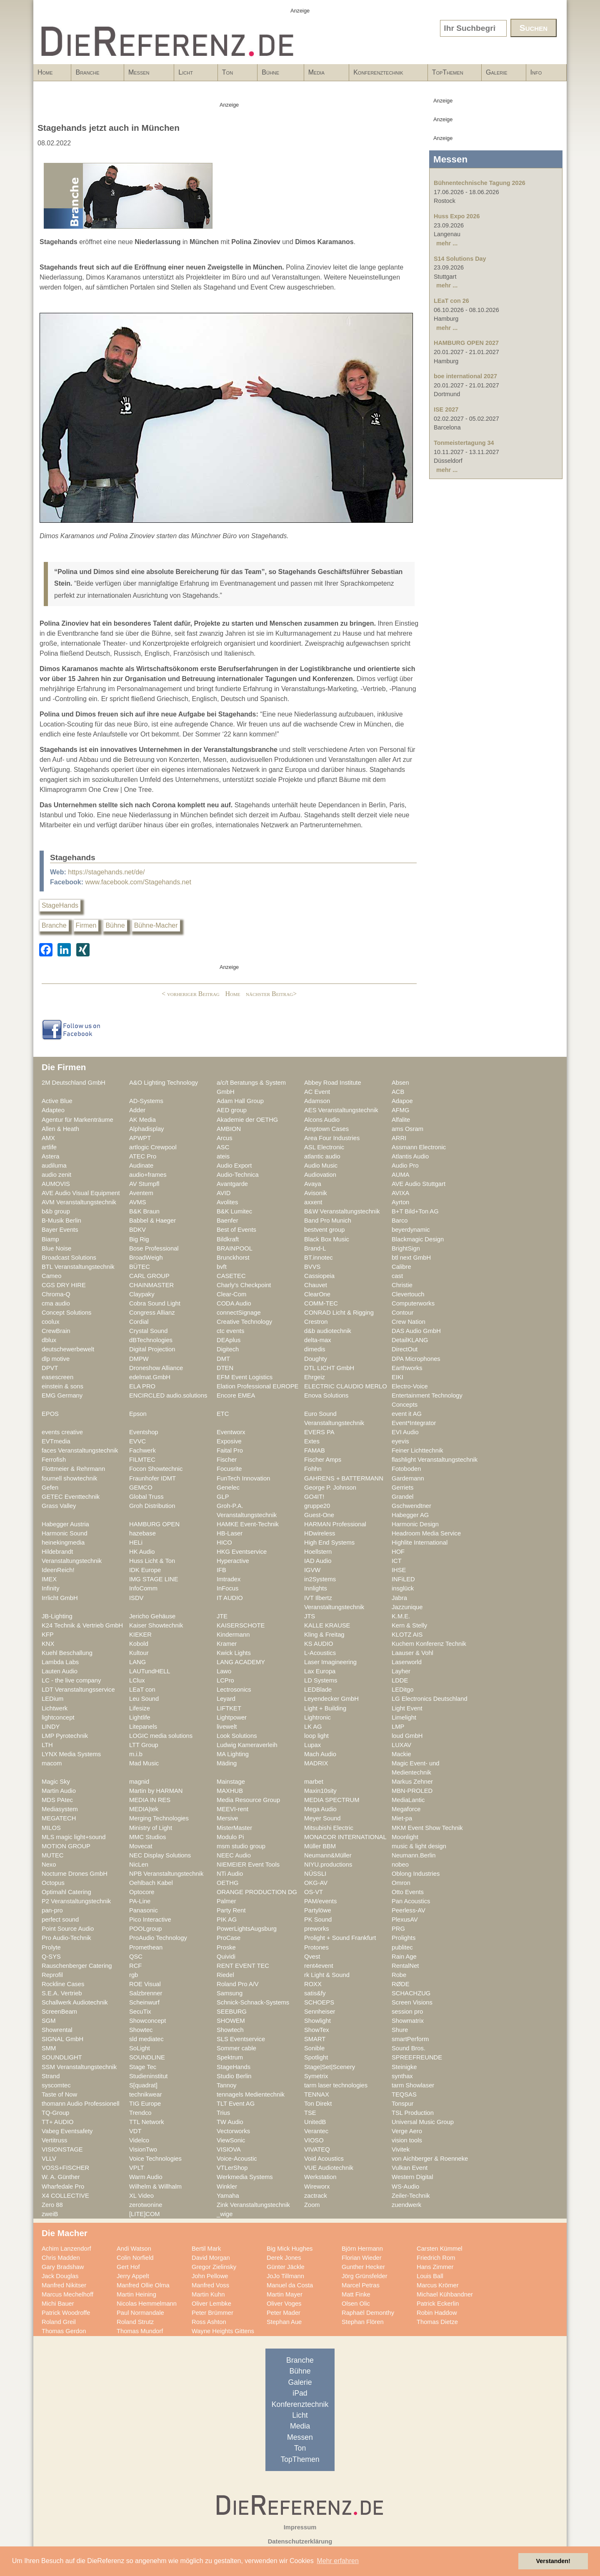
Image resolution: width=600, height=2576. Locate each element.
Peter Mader (283, 2312)
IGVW (312, 1570)
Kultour (139, 1653)
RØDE (401, 1984)
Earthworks (407, 1368)
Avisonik (315, 1193)
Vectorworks (233, 2131)
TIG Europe (145, 2103)
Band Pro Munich (327, 1220)
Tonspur (402, 2103)
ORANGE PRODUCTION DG (257, 1892)
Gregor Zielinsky (214, 2267)
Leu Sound (144, 1698)
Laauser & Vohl (412, 1653)
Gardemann (408, 1478)
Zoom (312, 2205)
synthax (402, 2076)
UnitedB (315, 2122)
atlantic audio (322, 1156)
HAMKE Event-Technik (248, 1524)
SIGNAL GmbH (62, 2039)
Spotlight (316, 2057)
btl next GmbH (411, 1257)
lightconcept (58, 1717)
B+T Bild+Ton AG (415, 1211)
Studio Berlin (234, 2076)
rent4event (318, 1965)
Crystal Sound (148, 1331)
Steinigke (404, 2067)
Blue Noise (56, 1248)
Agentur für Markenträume (77, 1119)
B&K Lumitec (234, 1211)
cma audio (56, 1303)
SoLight (139, 2048)
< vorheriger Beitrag (191, 993)
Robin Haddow (437, 2312)
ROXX (313, 1984)
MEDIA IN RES (149, 1800)
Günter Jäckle (286, 2267)
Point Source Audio (68, 1928)
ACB (398, 1091)
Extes (312, 1441)
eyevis (400, 1441)
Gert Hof (128, 2267)
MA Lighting (233, 1754)
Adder (137, 1110)
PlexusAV (405, 1919)
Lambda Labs (60, 1662)
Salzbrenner (145, 1993)
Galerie (497, 72)
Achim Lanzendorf (66, 2248)
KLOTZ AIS (407, 1634)
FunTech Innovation (243, 1478)
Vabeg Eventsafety (67, 2131)
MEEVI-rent (232, 1809)
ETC (223, 1413)
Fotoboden (406, 1468)
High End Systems (329, 1542)
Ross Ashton (209, 2322)
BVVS (312, 1266)
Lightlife (139, 1717)
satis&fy (315, 1993)
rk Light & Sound (327, 1975)
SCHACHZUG (411, 1993)
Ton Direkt (318, 2103)
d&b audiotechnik (327, 1331)
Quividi (226, 1956)
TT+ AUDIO (57, 2122)
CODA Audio (234, 1303)
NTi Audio (230, 1873)
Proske (226, 1947)
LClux (137, 1680)
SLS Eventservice (241, 2039)
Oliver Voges (284, 2303)
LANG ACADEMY (241, 1662)
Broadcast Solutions (69, 1257)
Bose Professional (154, 1248)
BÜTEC (139, 1266)
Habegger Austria (65, 1524)
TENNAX (316, 2094)
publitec (402, 1947)
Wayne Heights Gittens (223, 2331)
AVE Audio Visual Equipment (81, 1193)
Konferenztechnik (385, 75)
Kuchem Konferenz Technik (429, 1643)
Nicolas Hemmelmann (147, 2303)
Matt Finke (356, 2294)
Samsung (229, 1993)
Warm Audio (145, 2177)
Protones (316, 1947)
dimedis (314, 1349)
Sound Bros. (408, 2048)
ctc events (230, 1331)
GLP (223, 1496)
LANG (137, 1662)
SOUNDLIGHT (62, 2057)
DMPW (139, 1358)
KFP (48, 1634)
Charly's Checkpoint (244, 1285)
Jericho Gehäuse (152, 1616)
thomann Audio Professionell (81, 2103)
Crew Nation (408, 1321)
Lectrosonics (234, 1689)
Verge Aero (407, 2131)
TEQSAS (404, 2094)
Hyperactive (233, 1561)
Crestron (316, 1321)
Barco (400, 1220)
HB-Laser (229, 1533)
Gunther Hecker (363, 2267)
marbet (313, 1781)
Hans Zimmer (435, 2267)
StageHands (60, 905)
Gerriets (402, 1487)
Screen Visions (412, 2002)
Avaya (312, 1184)
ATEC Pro (142, 1156)
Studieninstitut (148, 2076)
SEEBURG (232, 2011)
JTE (222, 1616)
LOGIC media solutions (160, 1735)
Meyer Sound (322, 1818)
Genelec (228, 1487)
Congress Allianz (152, 1312)
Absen (400, 1082)
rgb (133, 1975)
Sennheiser (319, 2011)
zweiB (50, 2214)
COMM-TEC (321, 1303)
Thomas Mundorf (140, 2331)
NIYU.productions (328, 1864)
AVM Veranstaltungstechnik (79, 1202)
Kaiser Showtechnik (156, 1625)
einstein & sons (62, 1386)
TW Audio (230, 2122)
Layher (401, 1671)
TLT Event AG (236, 2103)
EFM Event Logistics (244, 1377)
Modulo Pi (230, 1837)
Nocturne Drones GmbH (75, 1873)
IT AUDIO (230, 1598)
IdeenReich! (58, 1570)
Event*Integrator (414, 1423)
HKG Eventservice (242, 1551)
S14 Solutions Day (460, 258)
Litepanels (143, 1726)
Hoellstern (318, 1551)
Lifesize (139, 1708)
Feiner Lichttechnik (417, 1450)
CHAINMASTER (151, 1285)
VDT (135, 2131)
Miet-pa (402, 1818)
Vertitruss (54, 2140)
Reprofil (52, 1975)
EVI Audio (405, 1432)
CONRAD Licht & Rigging (339, 1312)
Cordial (139, 1321)
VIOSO (314, 2140)
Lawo (224, 1671)
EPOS (50, 1413)
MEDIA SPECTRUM (331, 1800)
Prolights (403, 1937)
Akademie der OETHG (247, 1119)
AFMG (401, 1110)
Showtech (230, 2030)
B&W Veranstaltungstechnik (342, 1211)
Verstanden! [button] (553, 2561)
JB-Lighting (57, 1616)
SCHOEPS (319, 2002)
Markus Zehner (412, 1781)
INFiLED (403, 1579)
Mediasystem (60, 1809)
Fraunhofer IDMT (152, 1478)
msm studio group (241, 1846)
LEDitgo (402, 1689)
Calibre (401, 1266)
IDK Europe (145, 1570)
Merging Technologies (159, 1818)
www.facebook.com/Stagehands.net (138, 882)
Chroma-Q (56, 1294)
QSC (135, 1956)
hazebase (142, 1533)
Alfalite (401, 1119)
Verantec (316, 2131)
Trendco (140, 2112)
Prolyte (51, 1947)
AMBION (229, 1129)
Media (324, 75)
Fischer (227, 1459)
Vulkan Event (410, 2167)
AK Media (142, 1119)
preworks (316, 1928)
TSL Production (413, 2112)
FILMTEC (142, 1459)
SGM (49, 2020)
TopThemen (447, 72)
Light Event (407, 1708)
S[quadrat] (143, 2085)
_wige (224, 2214)
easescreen (57, 1377)
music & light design (419, 1846)
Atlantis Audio (410, 1156)
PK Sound (318, 1919)
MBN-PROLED (412, 1790)
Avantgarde (232, 1184)
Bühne (278, 75)
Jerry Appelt (133, 2276)
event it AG (407, 1413)
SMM (49, 2048)
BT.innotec (318, 1257)
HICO (224, 1542)
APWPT (140, 1138)
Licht (193, 75)
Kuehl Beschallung (67, 1653)
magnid (139, 1781)
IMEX (49, 1579)
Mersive (227, 1818)
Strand (51, 2076)
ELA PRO (142, 1386)
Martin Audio (59, 1790)
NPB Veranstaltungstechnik (166, 1873)
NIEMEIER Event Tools (248, 1864)
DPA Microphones (416, 1358)
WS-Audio (405, 2186)
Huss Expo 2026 (457, 216)
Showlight (317, 2020)
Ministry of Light (150, 1828)
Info (543, 75)
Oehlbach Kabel (151, 1883)
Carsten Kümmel (439, 2248)
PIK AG (227, 1919)
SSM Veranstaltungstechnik (79, 2067)
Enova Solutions (326, 1395)
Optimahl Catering (66, 1892)
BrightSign (406, 1248)
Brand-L (315, 1248)
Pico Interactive (150, 1919)
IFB (221, 1570)
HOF (398, 1551)
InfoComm (143, 1588)
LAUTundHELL (149, 1671)
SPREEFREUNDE (417, 2057)
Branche (94, 75)
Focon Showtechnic (155, 1468)
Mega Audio (320, 1809)
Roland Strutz (135, 2322)
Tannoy (226, 2085)
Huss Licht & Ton (152, 1561)
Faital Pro (230, 1450)
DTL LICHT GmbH (329, 1368)
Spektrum (230, 2057)
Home (45, 72)
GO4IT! (314, 1496)
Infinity (51, 1588)
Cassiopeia (319, 1276)
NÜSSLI (315, 1873)
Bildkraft (228, 1239)
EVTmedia (56, 1441)
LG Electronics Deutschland (430, 1698)
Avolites (227, 1202)
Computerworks (413, 1303)
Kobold (138, 1643)
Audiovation (320, 1174)
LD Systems (320, 1680)
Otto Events (408, 1892)
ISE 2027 (446, 409)
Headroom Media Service (426, 1533)
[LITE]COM (144, 2214)
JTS (309, 1616)
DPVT (50, 1368)
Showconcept (147, 2020)
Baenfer (227, 1220)
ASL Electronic (324, 1147)
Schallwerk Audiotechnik (75, 2002)
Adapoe (402, 1101)
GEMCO (140, 1487)
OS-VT (313, 1892)
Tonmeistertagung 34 (464, 442)
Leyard (226, 1698)
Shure (400, 2030)
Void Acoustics (324, 2158)
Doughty (315, 1358)
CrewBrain (56, 1331)
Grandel (402, 1496)
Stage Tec (142, 2067)
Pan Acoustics (411, 1901)
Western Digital (412, 2177)
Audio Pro (405, 1165)
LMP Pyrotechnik (65, 1735)
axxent (313, 1202)
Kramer (227, 1643)
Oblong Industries (416, 1873)
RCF (135, 1965)
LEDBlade (318, 1689)
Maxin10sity (320, 1790)
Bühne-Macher (156, 925)
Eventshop (143, 1432)
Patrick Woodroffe (66, 2312)
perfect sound (60, 1919)
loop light (316, 1735)
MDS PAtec (57, 1800)
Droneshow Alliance (156, 1368)
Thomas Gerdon (64, 2331)
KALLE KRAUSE (327, 1625)
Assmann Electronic (419, 1147)
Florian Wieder (362, 2257)
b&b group (56, 1211)
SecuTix (140, 2011)
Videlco (139, 2140)
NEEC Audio (234, 1855)
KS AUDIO (318, 1643)
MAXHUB (230, 1790)
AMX (48, 1138)
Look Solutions (237, 1735)
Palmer (226, 1901)
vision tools (407, 2140)
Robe (399, 1975)
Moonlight (405, 1837)
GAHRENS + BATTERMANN (343, 1478)
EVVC (137, 1441)
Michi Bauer (58, 2303)
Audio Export (234, 1165)
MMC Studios (147, 1837)
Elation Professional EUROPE (257, 1386)
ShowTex (316, 2030)
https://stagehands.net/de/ (106, 872)
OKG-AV (316, 1883)
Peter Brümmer (212, 2312)
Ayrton (400, 1202)
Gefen (50, 1487)
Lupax (312, 1745)
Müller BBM (320, 1846)
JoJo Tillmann (285, 2276)
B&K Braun (144, 1211)
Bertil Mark (206, 2248)
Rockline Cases (63, 1984)
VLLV (49, 2158)
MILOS (51, 1828)
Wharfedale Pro (63, 2186)
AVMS (137, 1202)
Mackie (401, 1754)
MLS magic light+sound (73, 1837)
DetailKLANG (410, 1340)
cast (397, 1276)
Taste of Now (59, 2094)
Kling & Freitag (324, 1634)
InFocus (227, 1588)
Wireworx (317, 2186)
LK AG (313, 1726)
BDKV (137, 1229)
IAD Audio (317, 1561)
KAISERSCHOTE (241, 1625)
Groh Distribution (152, 1506)
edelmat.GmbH (149, 1377)
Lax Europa (319, 1671)
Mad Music (144, 1763)
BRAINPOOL (234, 1248)
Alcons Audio (322, 1119)
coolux (51, 1321)
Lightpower (232, 1717)
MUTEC (52, 1855)
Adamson (317, 1101)
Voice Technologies (155, 2158)
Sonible (314, 2048)
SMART (314, 2039)
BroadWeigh (146, 1257)
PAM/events (320, 1901)
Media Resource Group (248, 1800)
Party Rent (231, 1910)
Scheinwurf (144, 2002)
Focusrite (229, 1468)
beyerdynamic (411, 1229)
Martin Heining (136, 2294)
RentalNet (405, 1965)
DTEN (225, 1368)
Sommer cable (236, 2048)
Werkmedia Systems (245, 2177)
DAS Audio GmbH (416, 1331)
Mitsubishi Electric (328, 1828)
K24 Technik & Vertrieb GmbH (82, 1625)
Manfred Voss (210, 2285)
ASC (223, 1147)
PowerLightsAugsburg (247, 1928)
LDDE (400, 1680)
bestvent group (324, 1229)
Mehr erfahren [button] (338, 2560)
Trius (223, 2112)
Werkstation (320, 2177)
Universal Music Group (423, 2122)
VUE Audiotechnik (328, 2167)
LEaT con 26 (451, 300)
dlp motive (56, 1358)
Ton (235, 75)
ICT (397, 1561)
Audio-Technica (238, 1174)
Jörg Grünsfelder (365, 2276)
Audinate (141, 1165)
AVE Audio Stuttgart (418, 1184)
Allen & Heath (60, 1129)
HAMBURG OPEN (154, 1524)
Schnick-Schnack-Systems (253, 2002)
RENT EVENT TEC (243, 1965)
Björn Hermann (362, 2248)
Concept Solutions (66, 1312)
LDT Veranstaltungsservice (78, 1689)
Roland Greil (59, 2322)
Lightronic (317, 1717)
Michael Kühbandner (445, 2294)
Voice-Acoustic (237, 2158)
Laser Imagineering (330, 1662)
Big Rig (139, 1239)
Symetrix (316, 2076)
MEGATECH (59, 1818)
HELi (135, 1542)
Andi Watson (134, 2248)
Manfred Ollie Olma (143, 2285)
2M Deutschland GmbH (73, 1082)
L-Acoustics (320, 1653)
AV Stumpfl (144, 1184)
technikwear (145, 2094)
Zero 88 (52, 2205)
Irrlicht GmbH (60, 1598)
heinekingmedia (63, 1542)
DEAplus (228, 1340)
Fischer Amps (322, 1459)
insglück (403, 1588)
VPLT (136, 2167)
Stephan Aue (284, 2322)
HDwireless (319, 1533)
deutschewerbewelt (68, 1349)
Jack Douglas (60, 2276)
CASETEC (231, 1276)
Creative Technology (244, 1321)
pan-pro (52, 1910)
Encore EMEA (236, 1395)
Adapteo (53, 1110)
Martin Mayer (284, 2294)
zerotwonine (145, 2205)
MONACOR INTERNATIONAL (345, 1837)
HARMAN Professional (335, 1524)
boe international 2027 (465, 376)
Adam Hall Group (240, 1101)
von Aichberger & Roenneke (430, 2158)
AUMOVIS (56, 1184)
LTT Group (143, 1745)
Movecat (140, 1846)
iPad (299, 2393)
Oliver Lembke (211, 2303)
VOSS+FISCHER (65, 2167)
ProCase (228, 1937)
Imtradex (228, 1579)
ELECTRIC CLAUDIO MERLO (345, 1386)
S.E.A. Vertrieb (62, 1993)
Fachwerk (142, 1450)
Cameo (51, 1276)
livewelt (227, 1726)
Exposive (229, 1441)
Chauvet (315, 1285)
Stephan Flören (363, 2322)
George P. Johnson (330, 1487)
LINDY (51, 1726)
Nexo (49, 1864)
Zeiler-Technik (411, 2195)
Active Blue (57, 1101)
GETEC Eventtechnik (71, 1496)
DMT (223, 1358)
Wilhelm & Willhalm (155, 2186)
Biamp (50, 1239)
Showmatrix (408, 2020)
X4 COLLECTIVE (65, 2195)
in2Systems (320, 1579)
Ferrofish (54, 1459)
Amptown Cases (326, 1129)
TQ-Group (55, 2112)
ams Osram (407, 1129)
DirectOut (405, 1349)
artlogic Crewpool (153, 1147)
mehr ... (447, 243)
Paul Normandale (140, 2312)
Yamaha (228, 2195)
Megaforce (406, 1809)
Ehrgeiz (314, 1377)
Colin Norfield (135, 2257)
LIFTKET (229, 1708)
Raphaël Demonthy (368, 2312)
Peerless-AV (408, 1910)
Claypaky (142, 1294)
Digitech (228, 1349)
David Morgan (211, 2257)
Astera (51, 1156)
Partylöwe (317, 1910)
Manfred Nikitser (64, 2285)
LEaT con (142, 1689)
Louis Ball (430, 2276)
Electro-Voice (410, 1386)
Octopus (53, 1883)
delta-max (317, 1340)
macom (52, 1763)
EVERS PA (319, 1432)
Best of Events (236, 1229)
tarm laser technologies (336, 2085)
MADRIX (316, 1763)
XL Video (141, 2195)
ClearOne (317, 1294)
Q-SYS (51, 1956)
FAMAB (314, 1450)
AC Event (317, 1091)
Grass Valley (59, 1506)
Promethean (145, 1947)
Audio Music (321, 1165)
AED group (232, 1110)
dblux (49, 1340)
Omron (401, 1883)
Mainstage (231, 1781)
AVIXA (400, 1193)
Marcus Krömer (438, 2285)
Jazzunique (407, 1607)
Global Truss (146, 1496)
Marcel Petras (361, 2285)
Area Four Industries (332, 1138)
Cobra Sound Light (154, 1303)
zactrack (315, 2195)
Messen (146, 75)
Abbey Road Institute (332, 1082)
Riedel (225, 1975)
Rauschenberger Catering (77, 1965)
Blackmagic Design (418, 1239)
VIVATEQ (317, 2149)
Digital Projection (152, 1349)
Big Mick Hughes (289, 2248)
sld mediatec (146, 2039)
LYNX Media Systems (71, 1754)
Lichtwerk (55, 1708)
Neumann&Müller (328, 1855)
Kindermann (233, 1634)
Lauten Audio (60, 1671)
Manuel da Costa (290, 2285)
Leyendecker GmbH (331, 1698)
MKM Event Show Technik (427, 1828)
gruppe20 (317, 1506)
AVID (223, 1193)
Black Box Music (326, 1239)
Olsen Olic (356, 2303)
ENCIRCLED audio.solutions (168, 1395)
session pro (407, 2011)
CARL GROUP (149, 1276)
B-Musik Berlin (61, 1220)
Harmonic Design (415, 1524)
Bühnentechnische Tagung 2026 (479, 183)
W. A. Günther (61, 2177)
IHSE (399, 1570)
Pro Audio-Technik (66, 1937)
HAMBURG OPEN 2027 (466, 342)
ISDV (136, 1598)
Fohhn (313, 1468)
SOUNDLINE (147, 2057)
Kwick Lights (234, 1653)
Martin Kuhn (208, 2294)
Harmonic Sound (65, 1533)
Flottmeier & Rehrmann (73, 1468)
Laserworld (407, 1662)
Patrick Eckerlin (438, 2303)
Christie (402, 1285)
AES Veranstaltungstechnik (341, 1110)
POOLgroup (145, 1928)
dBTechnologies (150, 1340)
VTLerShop (232, 2167)
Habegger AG (410, 1515)
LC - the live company (71, 1680)
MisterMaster (234, 1828)
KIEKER (140, 1634)
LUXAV (401, 1745)
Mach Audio (320, 1754)
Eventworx (231, 1432)
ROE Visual (145, 1984)
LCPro (225, 1680)
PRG (398, 1928)
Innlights (315, 1588)
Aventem (141, 1193)
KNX (48, 1643)
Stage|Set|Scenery (329, 2067)
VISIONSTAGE (62, 2149)
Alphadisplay (146, 1129)
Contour (402, 1312)
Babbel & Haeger (152, 1220)
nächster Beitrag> (271, 993)
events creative (62, 1432)
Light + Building (325, 1708)
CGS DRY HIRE (64, 1285)
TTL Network (146, 2122)
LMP (398, 1726)
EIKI (397, 1377)
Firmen (86, 925)
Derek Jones (284, 2257)
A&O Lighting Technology (163, 1082)
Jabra (399, 1598)
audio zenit (56, 1174)
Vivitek (401, 2149)
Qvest (312, 1956)
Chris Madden (61, 2257)
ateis (223, 1156)
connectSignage (239, 1312)
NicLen (138, 1864)
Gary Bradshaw (63, 2267)
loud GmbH (407, 1735)
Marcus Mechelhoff (67, 2294)
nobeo (400, 1864)
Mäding (227, 1763)
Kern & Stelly (409, 1625)
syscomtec (56, 2085)
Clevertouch (408, 1294)
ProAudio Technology (158, 1937)
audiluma (54, 1165)
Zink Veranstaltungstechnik (253, 2205)
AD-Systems (146, 1101)
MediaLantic (408, 1800)
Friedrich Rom (436, 2257)
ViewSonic (231, 2140)
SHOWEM (231, 2020)
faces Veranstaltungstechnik (80, 1450)
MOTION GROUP (66, 1846)
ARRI (399, 1138)
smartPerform (410, 2039)
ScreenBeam (59, 2011)
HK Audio (142, 1551)
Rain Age (404, 1956)
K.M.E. (401, 1616)
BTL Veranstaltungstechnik (78, 1266)
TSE (310, 2112)
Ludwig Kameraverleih (247, 1745)
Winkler (227, 2186)
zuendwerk (406, 2205)
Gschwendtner (411, 1506)
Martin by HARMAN (155, 1790)
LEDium (52, 1698)
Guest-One (319, 1515)
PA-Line (139, 1901)
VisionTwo (143, 2149)
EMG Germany (62, 1395)
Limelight (404, 1717)
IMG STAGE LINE (153, 1579)
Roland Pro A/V (238, 1984)
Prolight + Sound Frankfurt (340, 1937)
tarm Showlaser (413, 2085)
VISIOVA (229, 2149)
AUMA (401, 1174)
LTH (47, 1745)
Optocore (142, 1892)
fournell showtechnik (69, 1478)
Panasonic (143, 1910)
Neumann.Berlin (414, 1855)
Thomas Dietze (437, 2322)
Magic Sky (56, 1781)
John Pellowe (210, 2276)
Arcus (224, 1138)
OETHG (227, 1883)
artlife (49, 1147)
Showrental (57, 2030)
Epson (138, 1413)
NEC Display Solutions (160, 1855)
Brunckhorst (233, 1257)
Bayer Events (60, 1229)
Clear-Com (231, 1294)
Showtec (140, 2030)
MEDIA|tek (143, 1809)
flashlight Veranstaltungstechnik (435, 1459)
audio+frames (148, 1174)
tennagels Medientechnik (251, 2094)
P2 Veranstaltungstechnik (76, 1901)
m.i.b (135, 1754)
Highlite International (420, 1542)
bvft (222, 1266)
